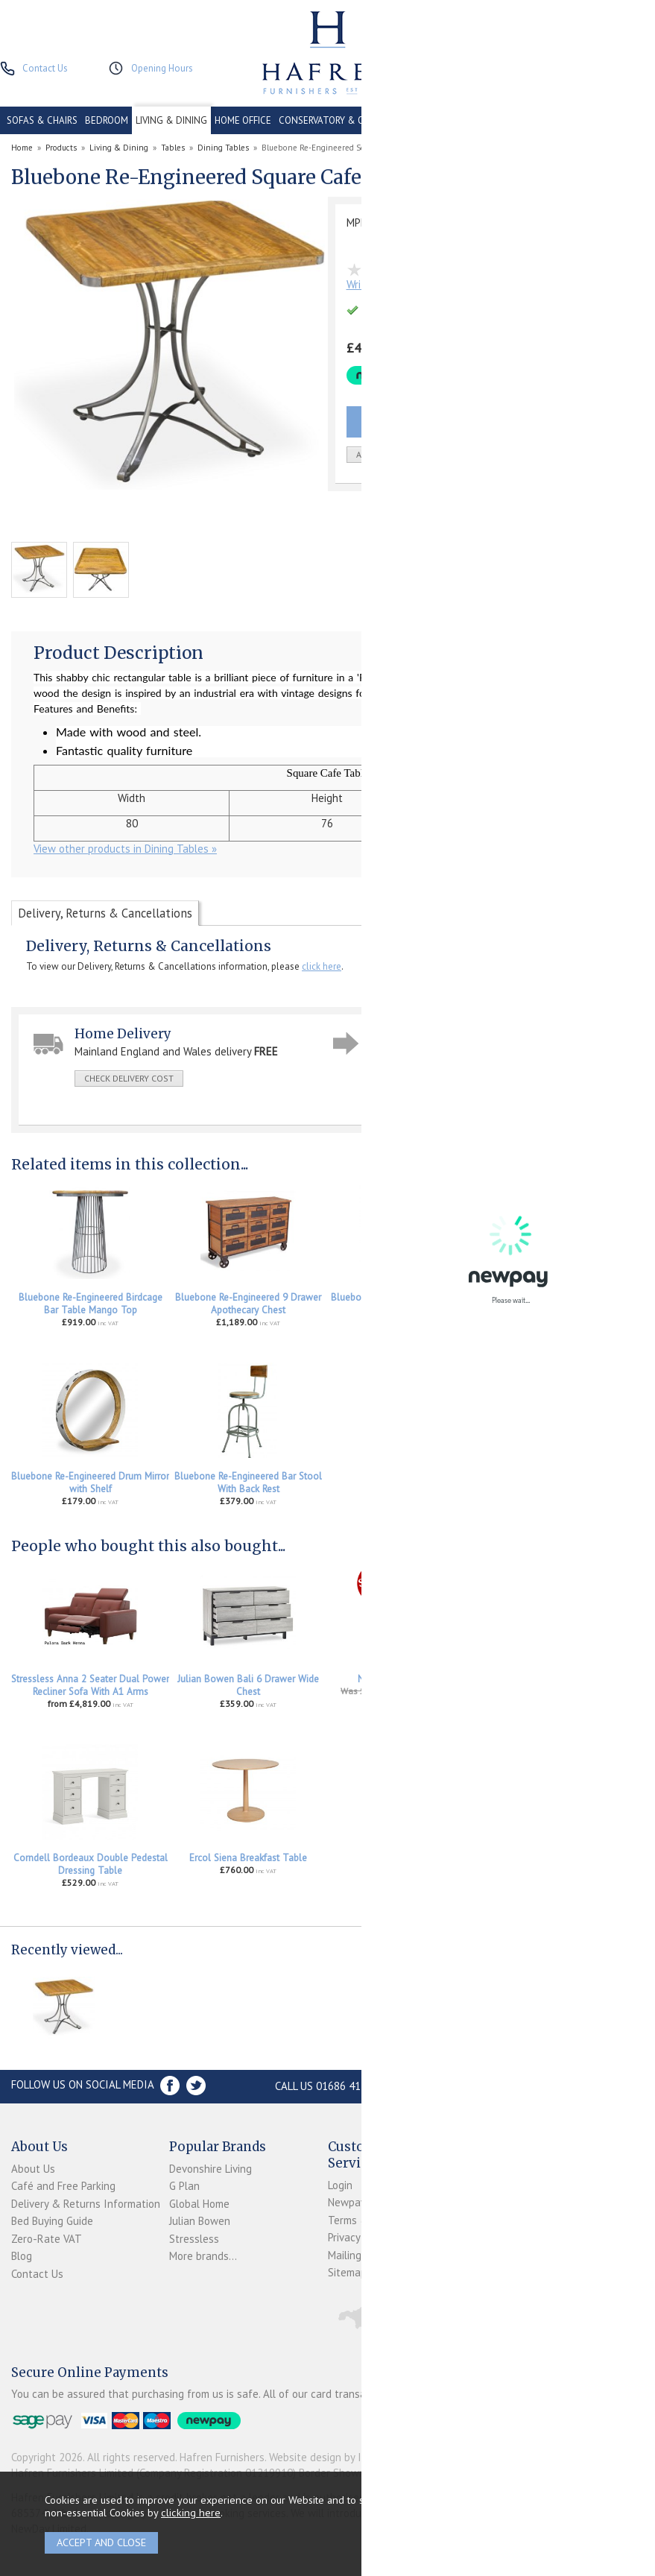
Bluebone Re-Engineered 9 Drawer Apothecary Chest (248, 1303)
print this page (415, 1099)
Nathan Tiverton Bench (407, 1679)
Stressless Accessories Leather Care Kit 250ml (565, 1685)
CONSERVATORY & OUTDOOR (340, 120)
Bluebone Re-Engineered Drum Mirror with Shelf (90, 1482)
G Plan (184, 2186)
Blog (21, 2256)
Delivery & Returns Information (85, 2204)
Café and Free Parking (63, 2186)
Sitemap (347, 2272)
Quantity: (523, 455)
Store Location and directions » (523, 2086)
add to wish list (392, 454)
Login (340, 2185)
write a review (505, 1076)
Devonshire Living (210, 2169)
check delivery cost (129, 1078)
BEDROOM (106, 120)
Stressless (194, 2239)
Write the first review (397, 284)
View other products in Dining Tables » (125, 849)
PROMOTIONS (554, 120)
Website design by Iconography (343, 2457)
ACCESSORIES (619, 120)
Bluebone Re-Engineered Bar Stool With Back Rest (248, 1482)
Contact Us (37, 2274)
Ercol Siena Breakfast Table (248, 1858)
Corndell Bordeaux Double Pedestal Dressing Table (90, 1864)
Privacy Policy (359, 2237)
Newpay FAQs (360, 2202)
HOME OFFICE (243, 120)
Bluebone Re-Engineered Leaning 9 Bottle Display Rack (564, 1303)
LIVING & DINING (171, 120)
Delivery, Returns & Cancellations (105, 913)
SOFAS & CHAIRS (42, 120)
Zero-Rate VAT (46, 2239)
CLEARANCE (492, 120)
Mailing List (355, 2255)
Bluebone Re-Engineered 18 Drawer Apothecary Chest (406, 1303)
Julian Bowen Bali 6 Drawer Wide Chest (248, 1685)
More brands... (203, 2256)
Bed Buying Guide (52, 2221)
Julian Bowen (199, 2221)
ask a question (415, 1076)
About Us (33, 2169)
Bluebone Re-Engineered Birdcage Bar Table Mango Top (90, 1303)
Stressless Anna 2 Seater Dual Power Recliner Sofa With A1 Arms (90, 1685)
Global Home (199, 2204)
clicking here (191, 2512)
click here (321, 966)
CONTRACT (435, 120)
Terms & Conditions (374, 2220)
